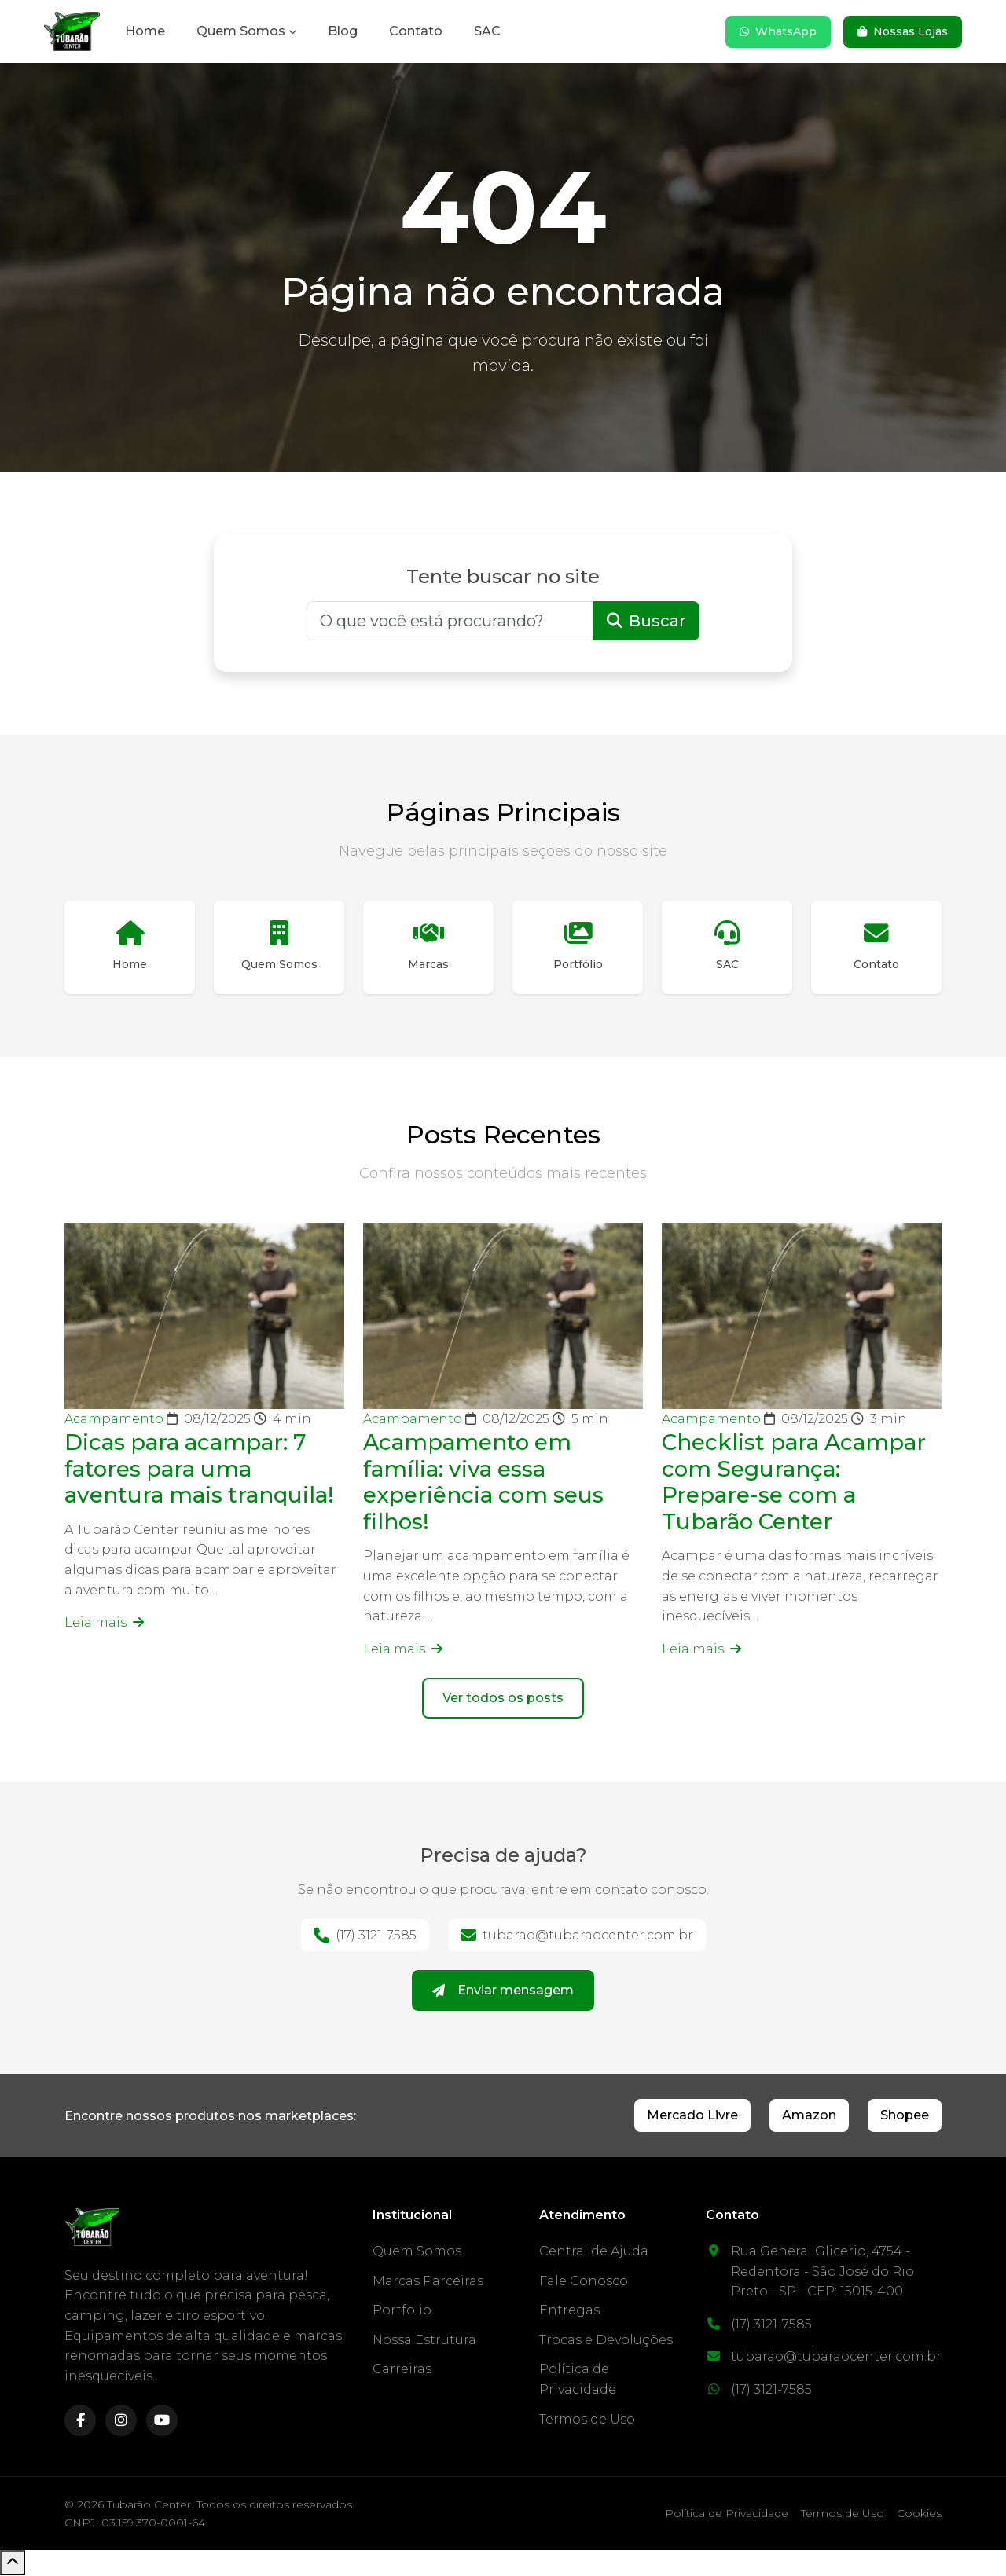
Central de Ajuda (593, 2251)
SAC (487, 31)
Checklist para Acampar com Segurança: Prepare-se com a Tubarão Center (796, 1482)
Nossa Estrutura (424, 2340)
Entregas (569, 2310)
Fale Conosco (583, 2281)
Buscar (646, 620)
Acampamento (115, 1420)
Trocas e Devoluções (606, 2340)
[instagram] (121, 2422)
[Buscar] (450, 620)
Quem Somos (240, 31)
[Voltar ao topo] (12, 2563)
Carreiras (402, 2370)
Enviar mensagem (503, 1990)
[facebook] (80, 2422)
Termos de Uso (587, 2420)
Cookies (919, 2515)
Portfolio (402, 2310)
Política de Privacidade (726, 2515)
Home (145, 31)
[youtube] (162, 2422)
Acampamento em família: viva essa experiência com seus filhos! (485, 1482)
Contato (415, 31)
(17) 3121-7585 (365, 1936)
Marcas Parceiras (428, 2281)
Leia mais (104, 1623)
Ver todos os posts (503, 1698)
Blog (343, 31)
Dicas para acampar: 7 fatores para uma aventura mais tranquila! (200, 1469)
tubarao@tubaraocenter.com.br (577, 1936)
